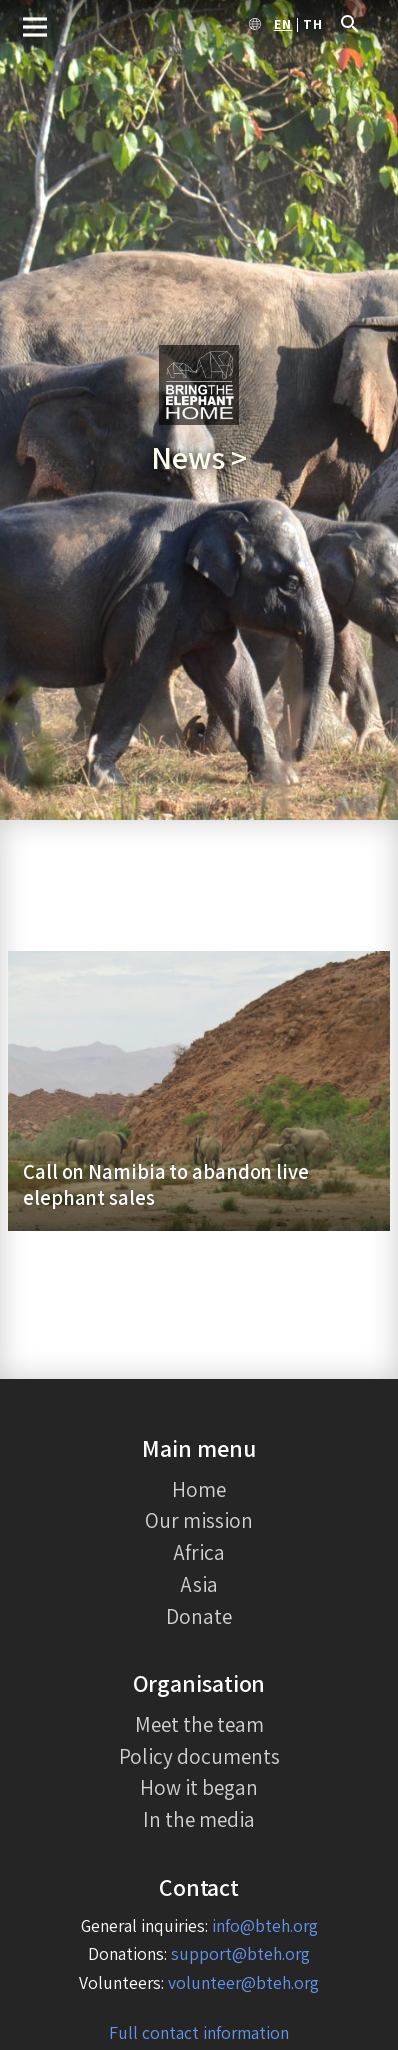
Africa (199, 1552)
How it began (199, 1787)
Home (199, 1489)
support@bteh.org (240, 1953)
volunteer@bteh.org (243, 1982)
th (313, 25)
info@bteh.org (265, 1925)
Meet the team (199, 1724)
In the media (199, 1819)
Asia (199, 1584)
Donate (199, 1616)
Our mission (199, 1520)
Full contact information (199, 2032)
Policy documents (199, 1756)
